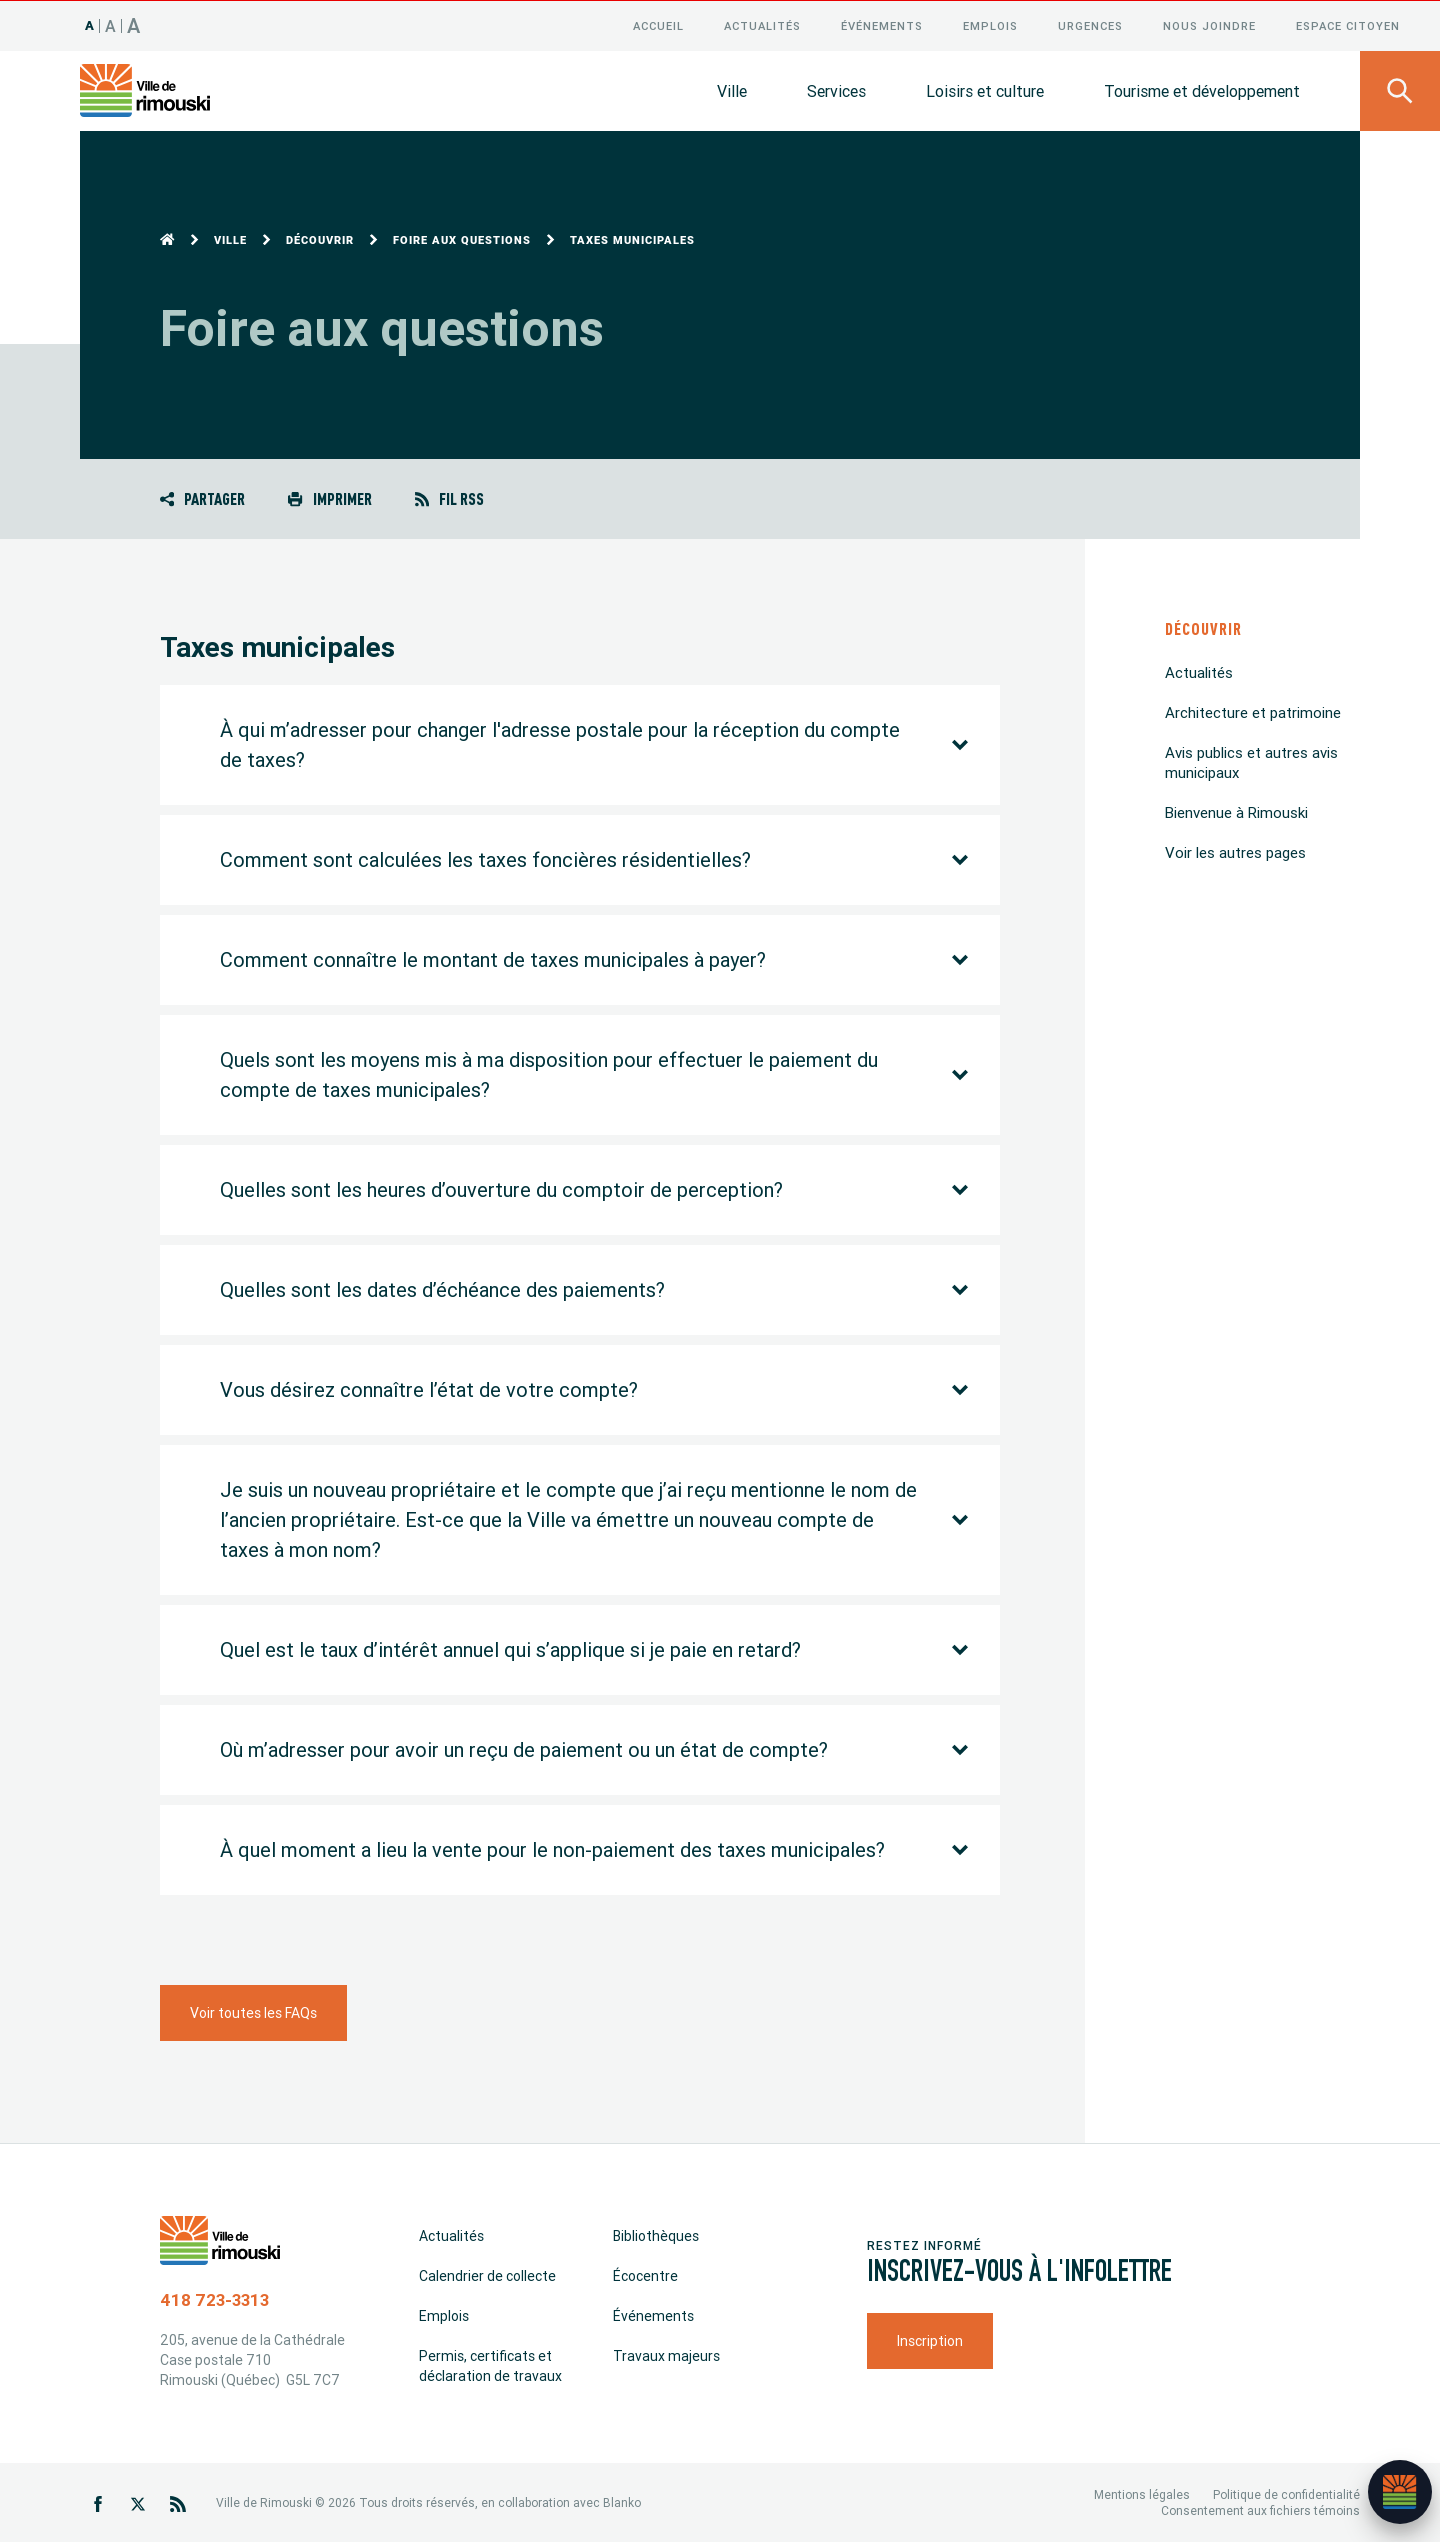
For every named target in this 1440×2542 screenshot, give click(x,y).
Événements (882, 25)
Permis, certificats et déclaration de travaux (490, 2365)
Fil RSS (449, 497)
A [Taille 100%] (90, 24)
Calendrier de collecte (487, 2275)
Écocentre (645, 2275)
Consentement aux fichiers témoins (1260, 2509)
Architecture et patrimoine (1253, 711)
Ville (732, 90)
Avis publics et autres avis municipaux (1251, 761)
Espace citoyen (1348, 25)
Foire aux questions (462, 239)
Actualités (762, 25)
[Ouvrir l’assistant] (1400, 2492)
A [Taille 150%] (134, 24)
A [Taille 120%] (111, 25)
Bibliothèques (656, 2235)
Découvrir (320, 239)
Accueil (658, 25)
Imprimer (329, 497)
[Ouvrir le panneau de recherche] (1400, 90)
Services (836, 90)
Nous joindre (1209, 25)
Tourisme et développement (1202, 90)
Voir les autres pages (1235, 851)
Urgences (1090, 25)
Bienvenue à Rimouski (1236, 811)
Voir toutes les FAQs (253, 2012)
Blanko (622, 2501)
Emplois (990, 25)
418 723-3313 (214, 2299)
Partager (202, 497)
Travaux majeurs (666, 2355)
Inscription (930, 2340)
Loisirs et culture (985, 90)
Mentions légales (1142, 2493)
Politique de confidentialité (1286, 2493)
